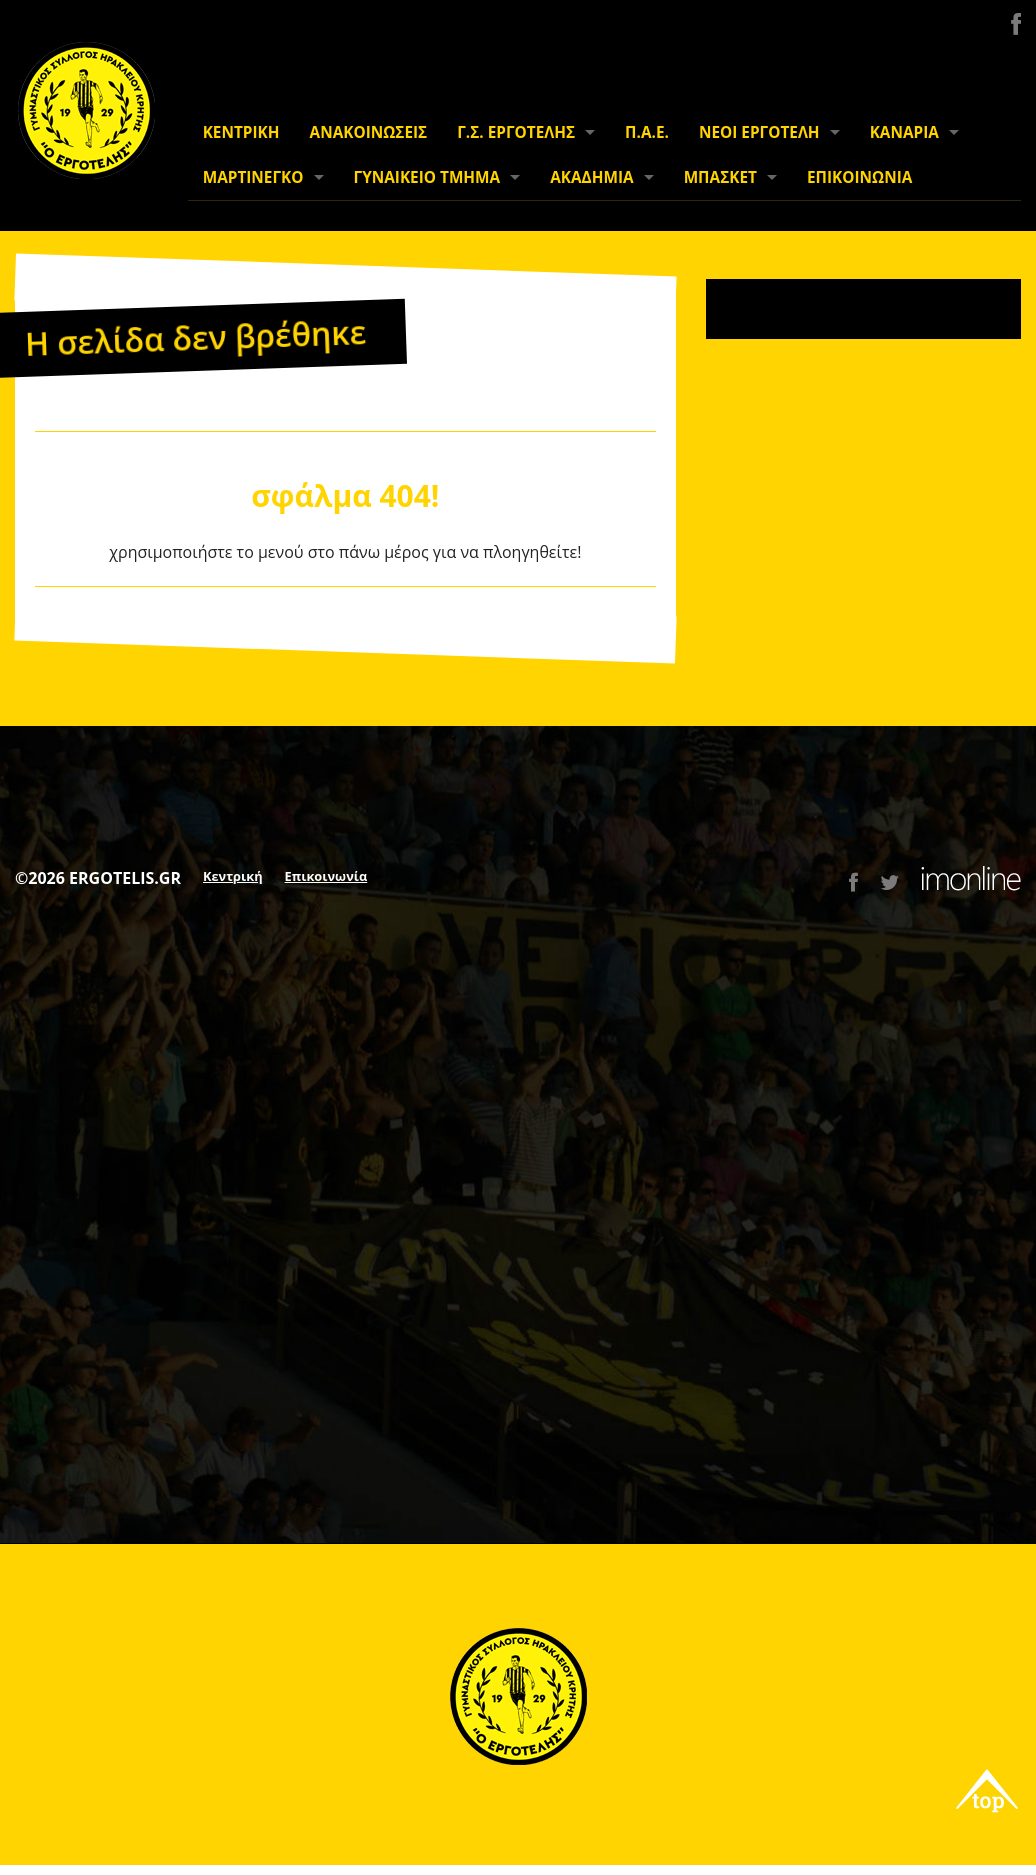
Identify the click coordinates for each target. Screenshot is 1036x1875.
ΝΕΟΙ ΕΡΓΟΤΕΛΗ (759, 132)
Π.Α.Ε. (647, 132)
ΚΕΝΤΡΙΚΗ (241, 132)
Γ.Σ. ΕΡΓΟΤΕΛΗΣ (516, 132)
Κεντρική (233, 876)
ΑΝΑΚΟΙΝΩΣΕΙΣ (369, 132)
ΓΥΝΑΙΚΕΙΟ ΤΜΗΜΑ (427, 177)
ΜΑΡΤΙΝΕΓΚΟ (253, 177)
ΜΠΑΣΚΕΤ (720, 177)
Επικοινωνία (326, 876)
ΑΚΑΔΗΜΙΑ (591, 177)
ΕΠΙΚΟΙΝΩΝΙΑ (859, 177)
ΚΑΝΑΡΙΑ (904, 132)
